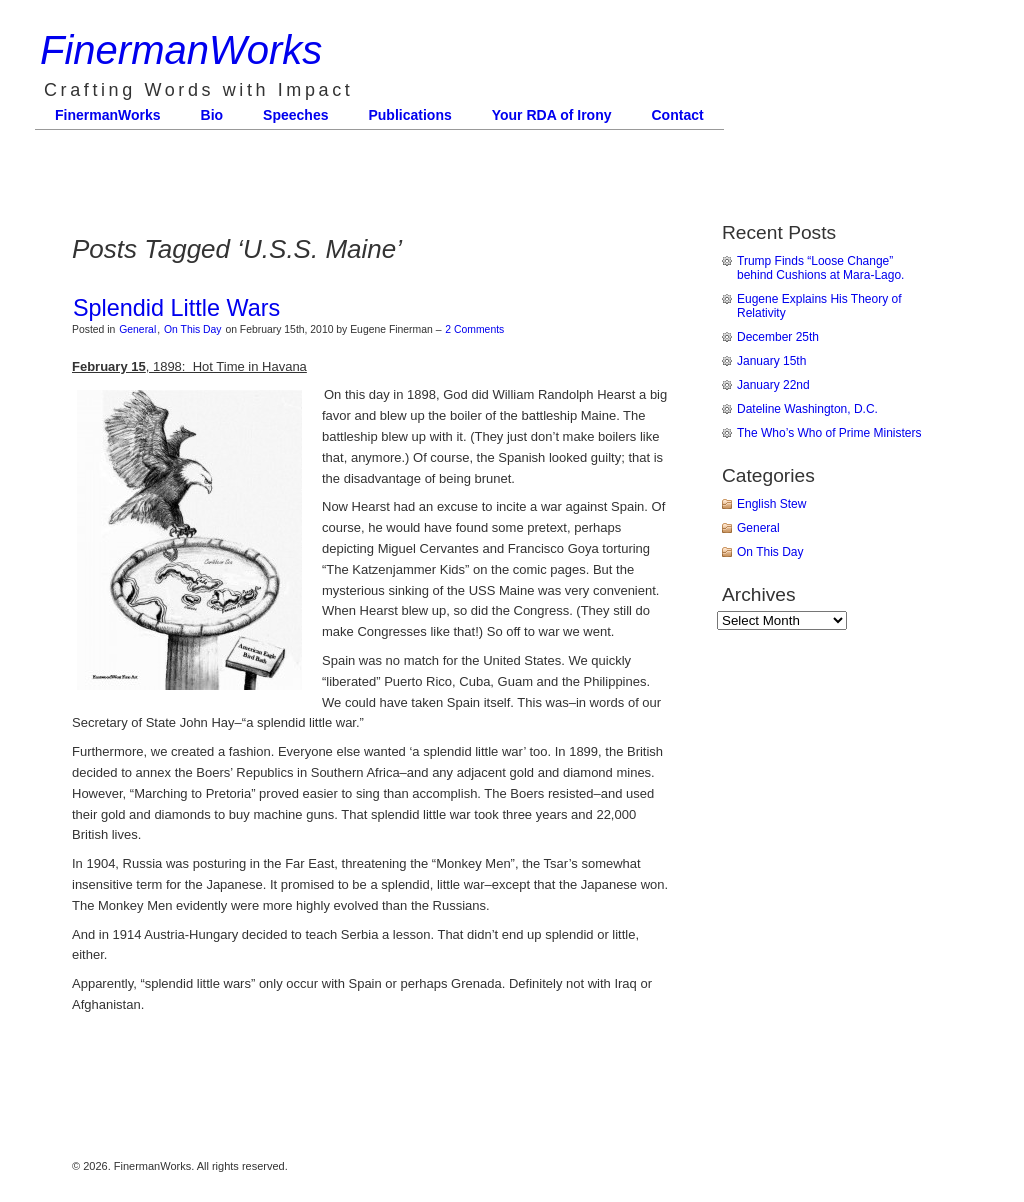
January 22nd (773, 385)
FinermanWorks (181, 50)
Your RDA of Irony (552, 115)
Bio (212, 115)
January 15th (771, 361)
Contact (678, 115)
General (137, 329)
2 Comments (474, 329)
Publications (409, 115)
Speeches (295, 115)
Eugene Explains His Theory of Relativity (819, 306)
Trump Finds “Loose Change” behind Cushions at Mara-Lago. (820, 268)
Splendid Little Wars (176, 308)
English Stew (771, 504)
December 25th (778, 337)
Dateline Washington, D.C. (807, 409)
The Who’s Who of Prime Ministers (829, 433)
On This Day (193, 329)
